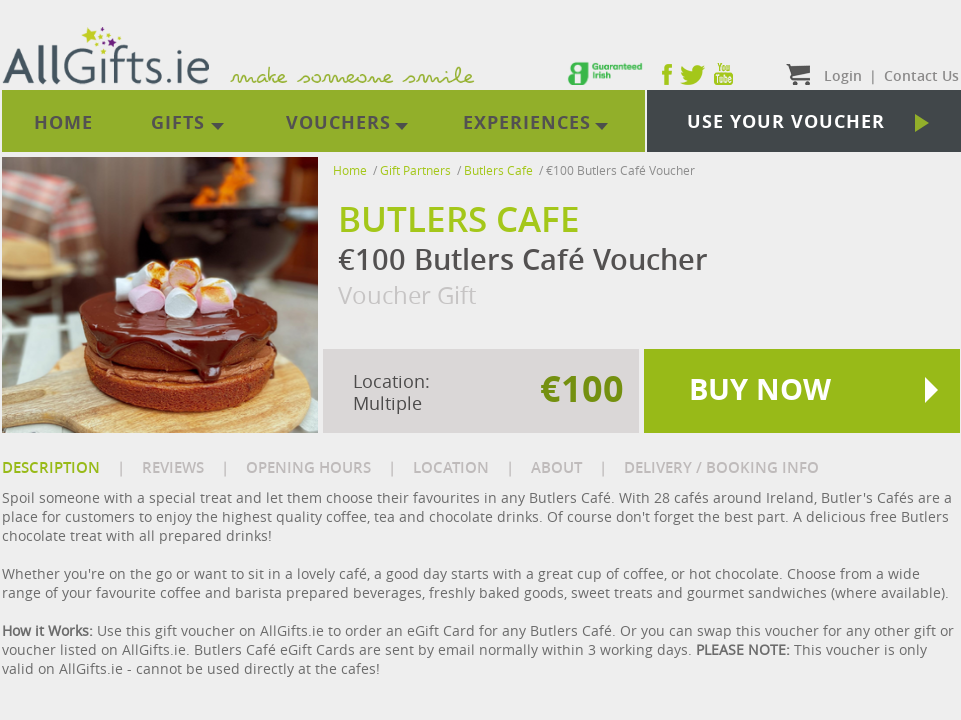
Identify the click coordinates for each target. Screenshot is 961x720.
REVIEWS (173, 467)
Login (843, 75)
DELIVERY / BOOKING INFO (721, 467)
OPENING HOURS (308, 467)
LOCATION (451, 467)
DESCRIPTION (51, 467)
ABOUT (556, 467)
